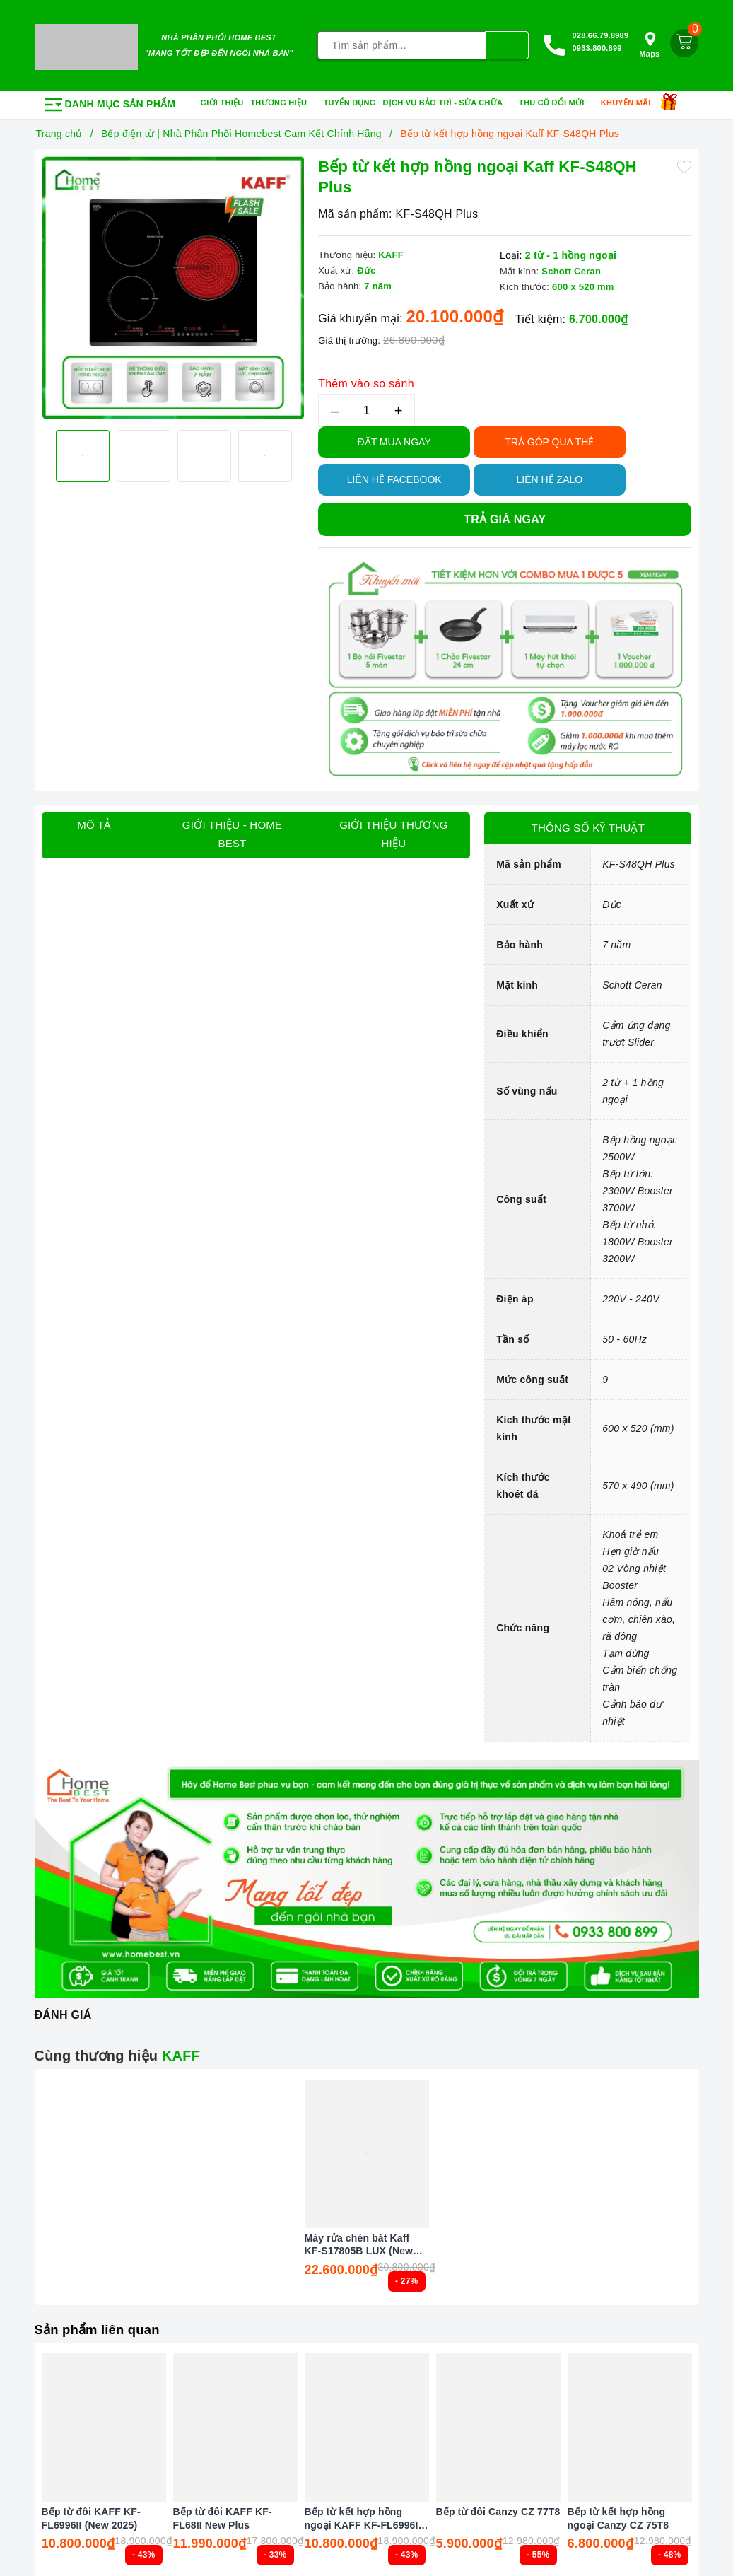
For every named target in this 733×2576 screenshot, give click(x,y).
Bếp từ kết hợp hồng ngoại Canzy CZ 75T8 (618, 2515)
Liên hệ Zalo (550, 476)
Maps (649, 43)
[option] (173, 284)
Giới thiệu (222, 99)
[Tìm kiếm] (507, 44)
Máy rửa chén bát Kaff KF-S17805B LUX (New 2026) (359, 2241)
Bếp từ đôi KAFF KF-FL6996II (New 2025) (91, 2515)
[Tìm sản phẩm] (401, 44)
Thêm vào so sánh (366, 380)
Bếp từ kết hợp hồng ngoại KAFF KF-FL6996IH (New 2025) (365, 2515)
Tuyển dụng (350, 99)
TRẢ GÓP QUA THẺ (549, 438)
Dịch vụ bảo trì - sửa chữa (447, 100)
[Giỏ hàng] (684, 42)
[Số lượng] (366, 407)
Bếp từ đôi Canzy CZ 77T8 (498, 2508)
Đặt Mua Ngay (394, 438)
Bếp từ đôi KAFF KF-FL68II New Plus (222, 2515)
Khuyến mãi (630, 100)
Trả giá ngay (505, 516)
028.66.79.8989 (600, 34)
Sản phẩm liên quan (102, 2326)
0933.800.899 (596, 46)
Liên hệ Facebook (394, 476)
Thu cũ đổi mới (556, 100)
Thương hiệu (283, 100)
